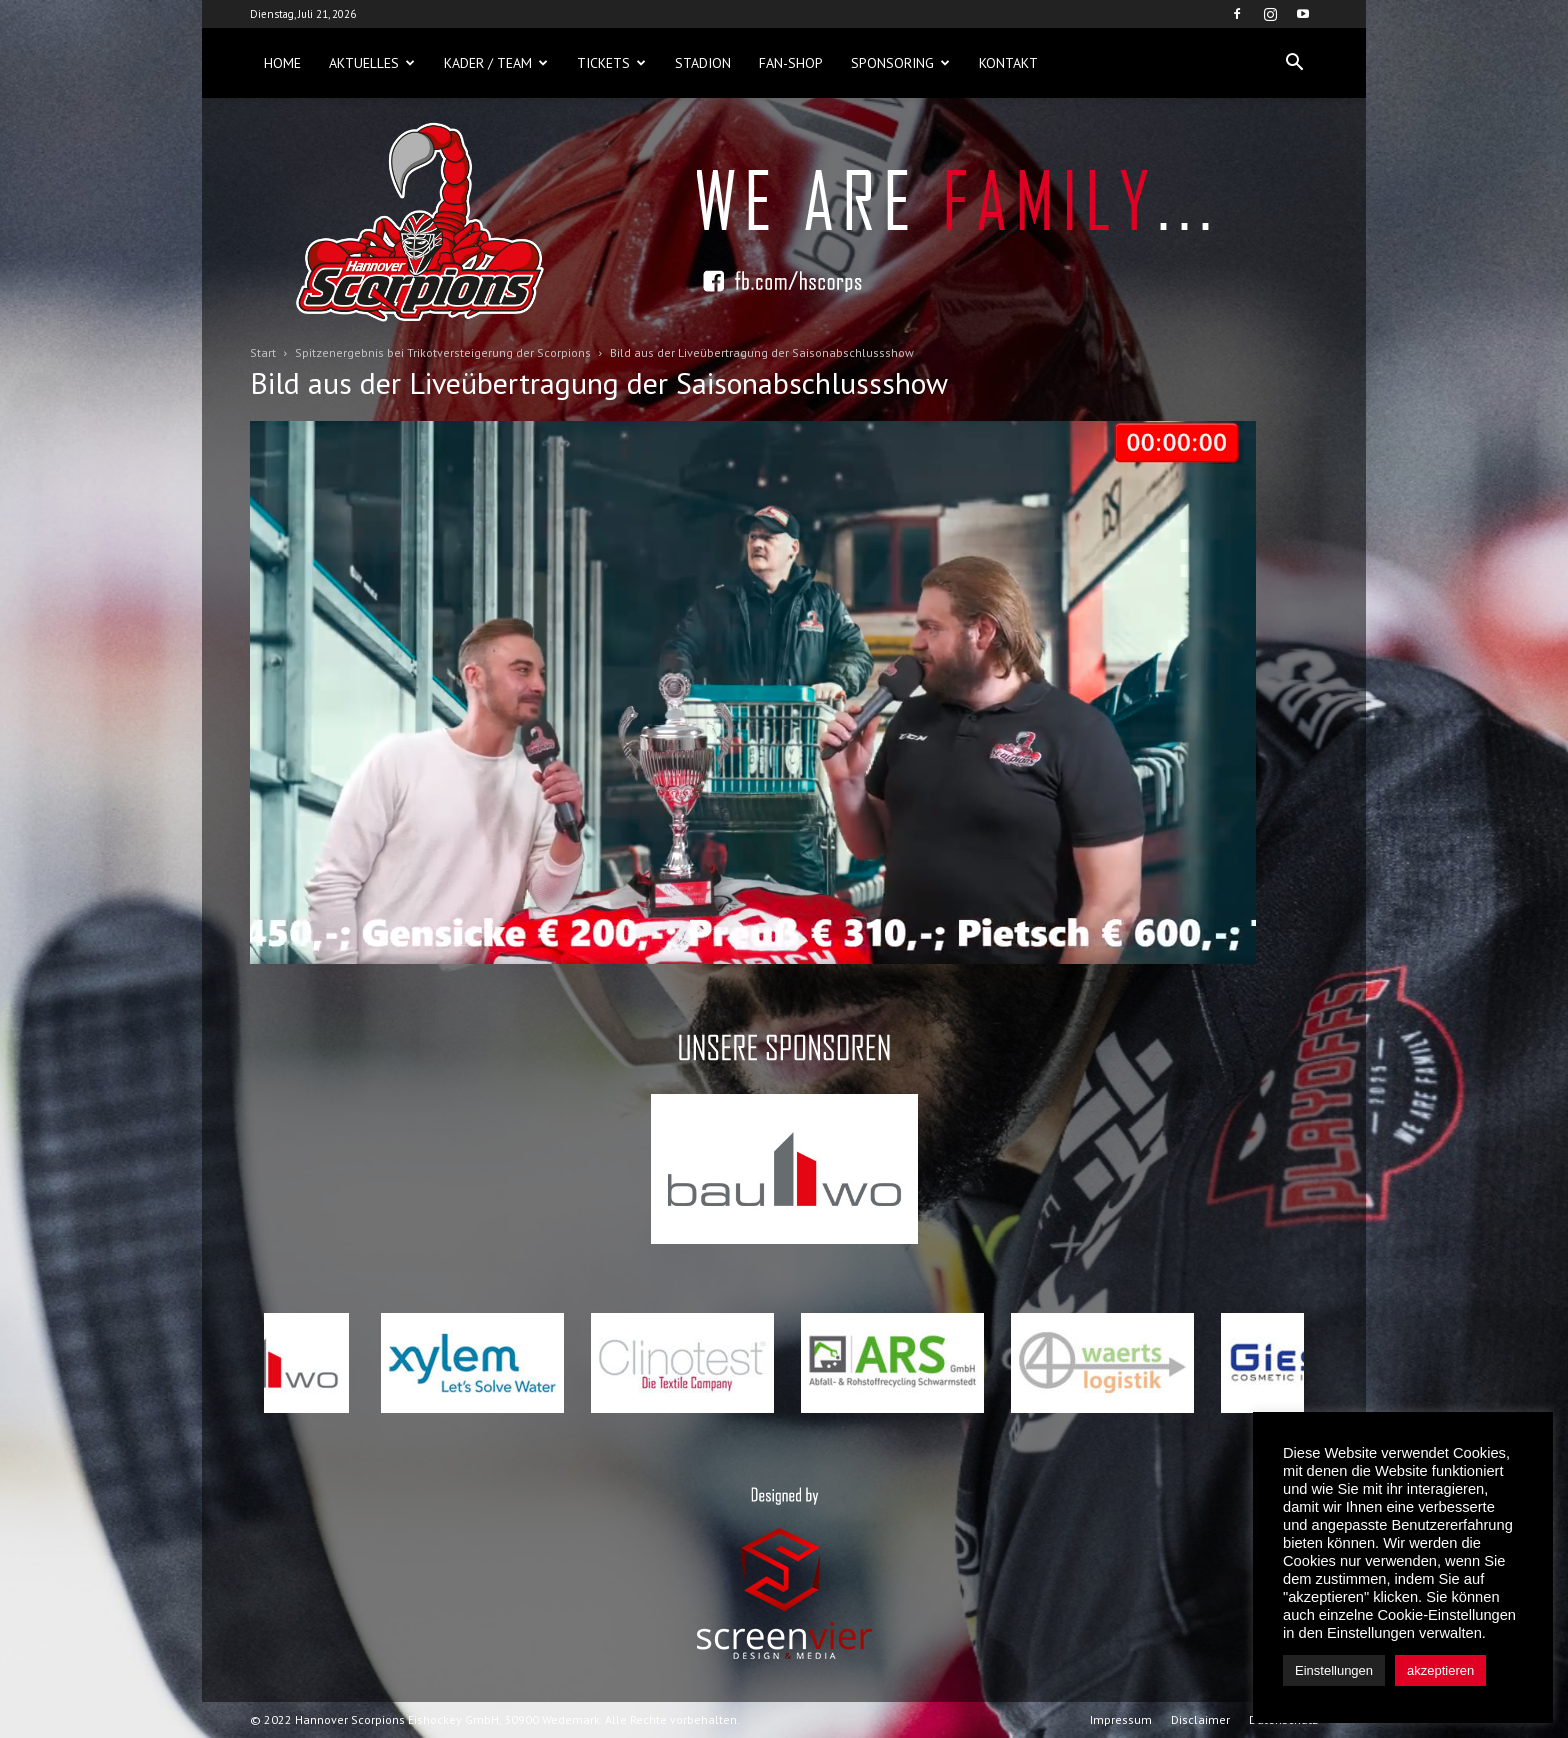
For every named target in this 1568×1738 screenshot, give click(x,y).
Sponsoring (900, 63)
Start (263, 352)
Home (282, 63)
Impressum (1121, 1719)
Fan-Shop (791, 63)
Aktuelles (372, 63)
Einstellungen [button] (1334, 1670)
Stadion (703, 63)
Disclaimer (1200, 1719)
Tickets (611, 63)
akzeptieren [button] (1440, 1670)
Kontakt (1008, 63)
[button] (1294, 63)
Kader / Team (496, 63)
